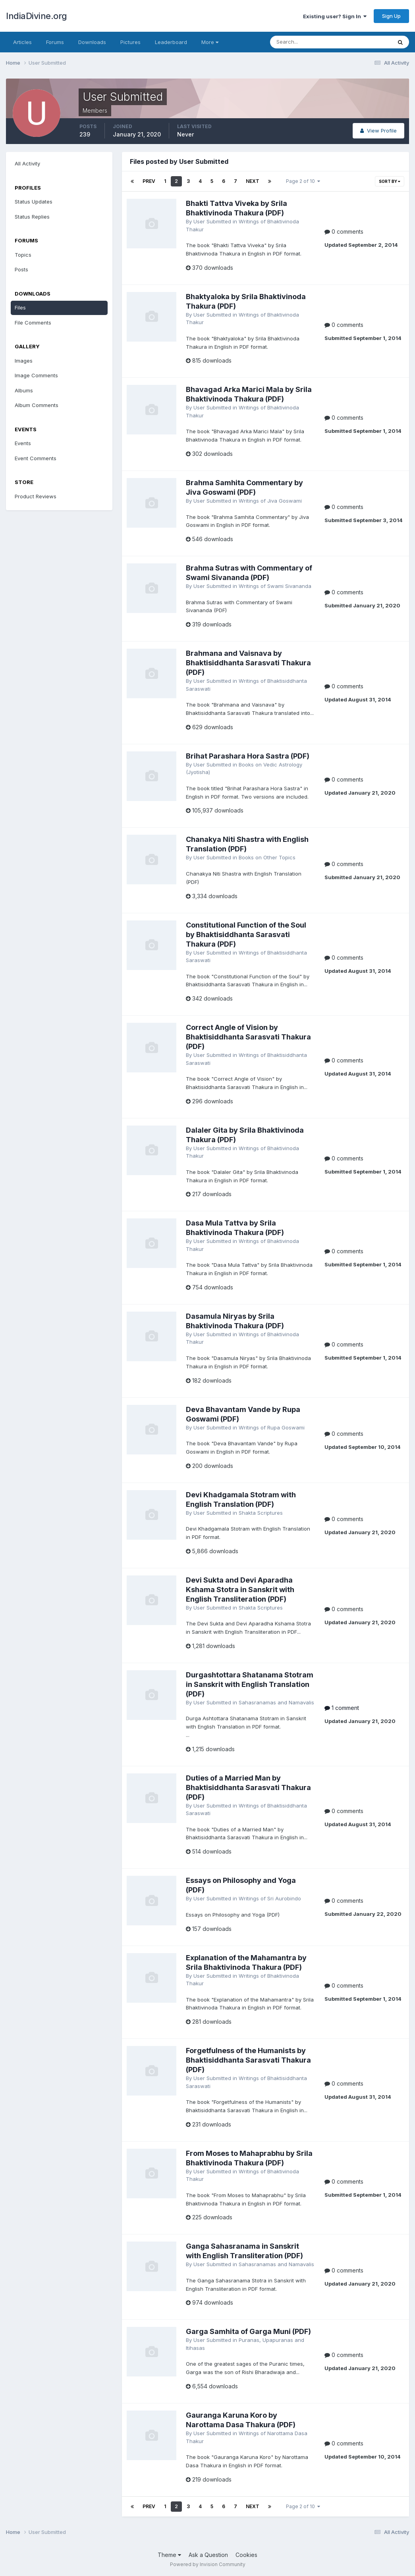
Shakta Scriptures (261, 1513)
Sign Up (391, 16)
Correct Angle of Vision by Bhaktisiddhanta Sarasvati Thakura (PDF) (248, 1037)
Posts (21, 269)
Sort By (389, 181)
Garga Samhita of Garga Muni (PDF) (248, 2331)
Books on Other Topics (267, 857)
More (209, 42)
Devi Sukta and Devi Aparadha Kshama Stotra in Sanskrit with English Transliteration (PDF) (240, 1589)
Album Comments (36, 405)
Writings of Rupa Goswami (272, 1427)
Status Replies (32, 216)
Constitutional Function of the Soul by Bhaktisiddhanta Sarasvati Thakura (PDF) (246, 934)
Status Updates (33, 201)
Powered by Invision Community (207, 2564)
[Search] (305, 42)
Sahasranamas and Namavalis (276, 1702)
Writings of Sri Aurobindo (270, 1898)
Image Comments (36, 375)
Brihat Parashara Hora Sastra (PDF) (247, 756)
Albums (24, 390)
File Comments (33, 322)
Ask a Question (208, 2554)
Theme (169, 2554)
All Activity (27, 163)
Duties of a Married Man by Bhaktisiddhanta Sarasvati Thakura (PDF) (248, 1787)
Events (23, 443)
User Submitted (212, 221)
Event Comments (35, 458)
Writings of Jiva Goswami (270, 501)
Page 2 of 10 (303, 181)
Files (20, 307)
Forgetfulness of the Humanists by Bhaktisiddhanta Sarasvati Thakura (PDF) (248, 2060)
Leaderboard (171, 42)
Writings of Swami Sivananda (275, 586)
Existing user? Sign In (335, 16)
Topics (23, 255)
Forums (55, 42)
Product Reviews (35, 496)
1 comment (341, 1707)
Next (252, 181)
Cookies (246, 2554)
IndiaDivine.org (36, 16)
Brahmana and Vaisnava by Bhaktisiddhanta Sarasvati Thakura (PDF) (248, 662)
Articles (22, 42)
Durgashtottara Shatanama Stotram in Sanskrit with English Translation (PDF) (249, 1684)
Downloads (92, 42)
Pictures (130, 42)
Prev (149, 181)
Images (24, 360)
